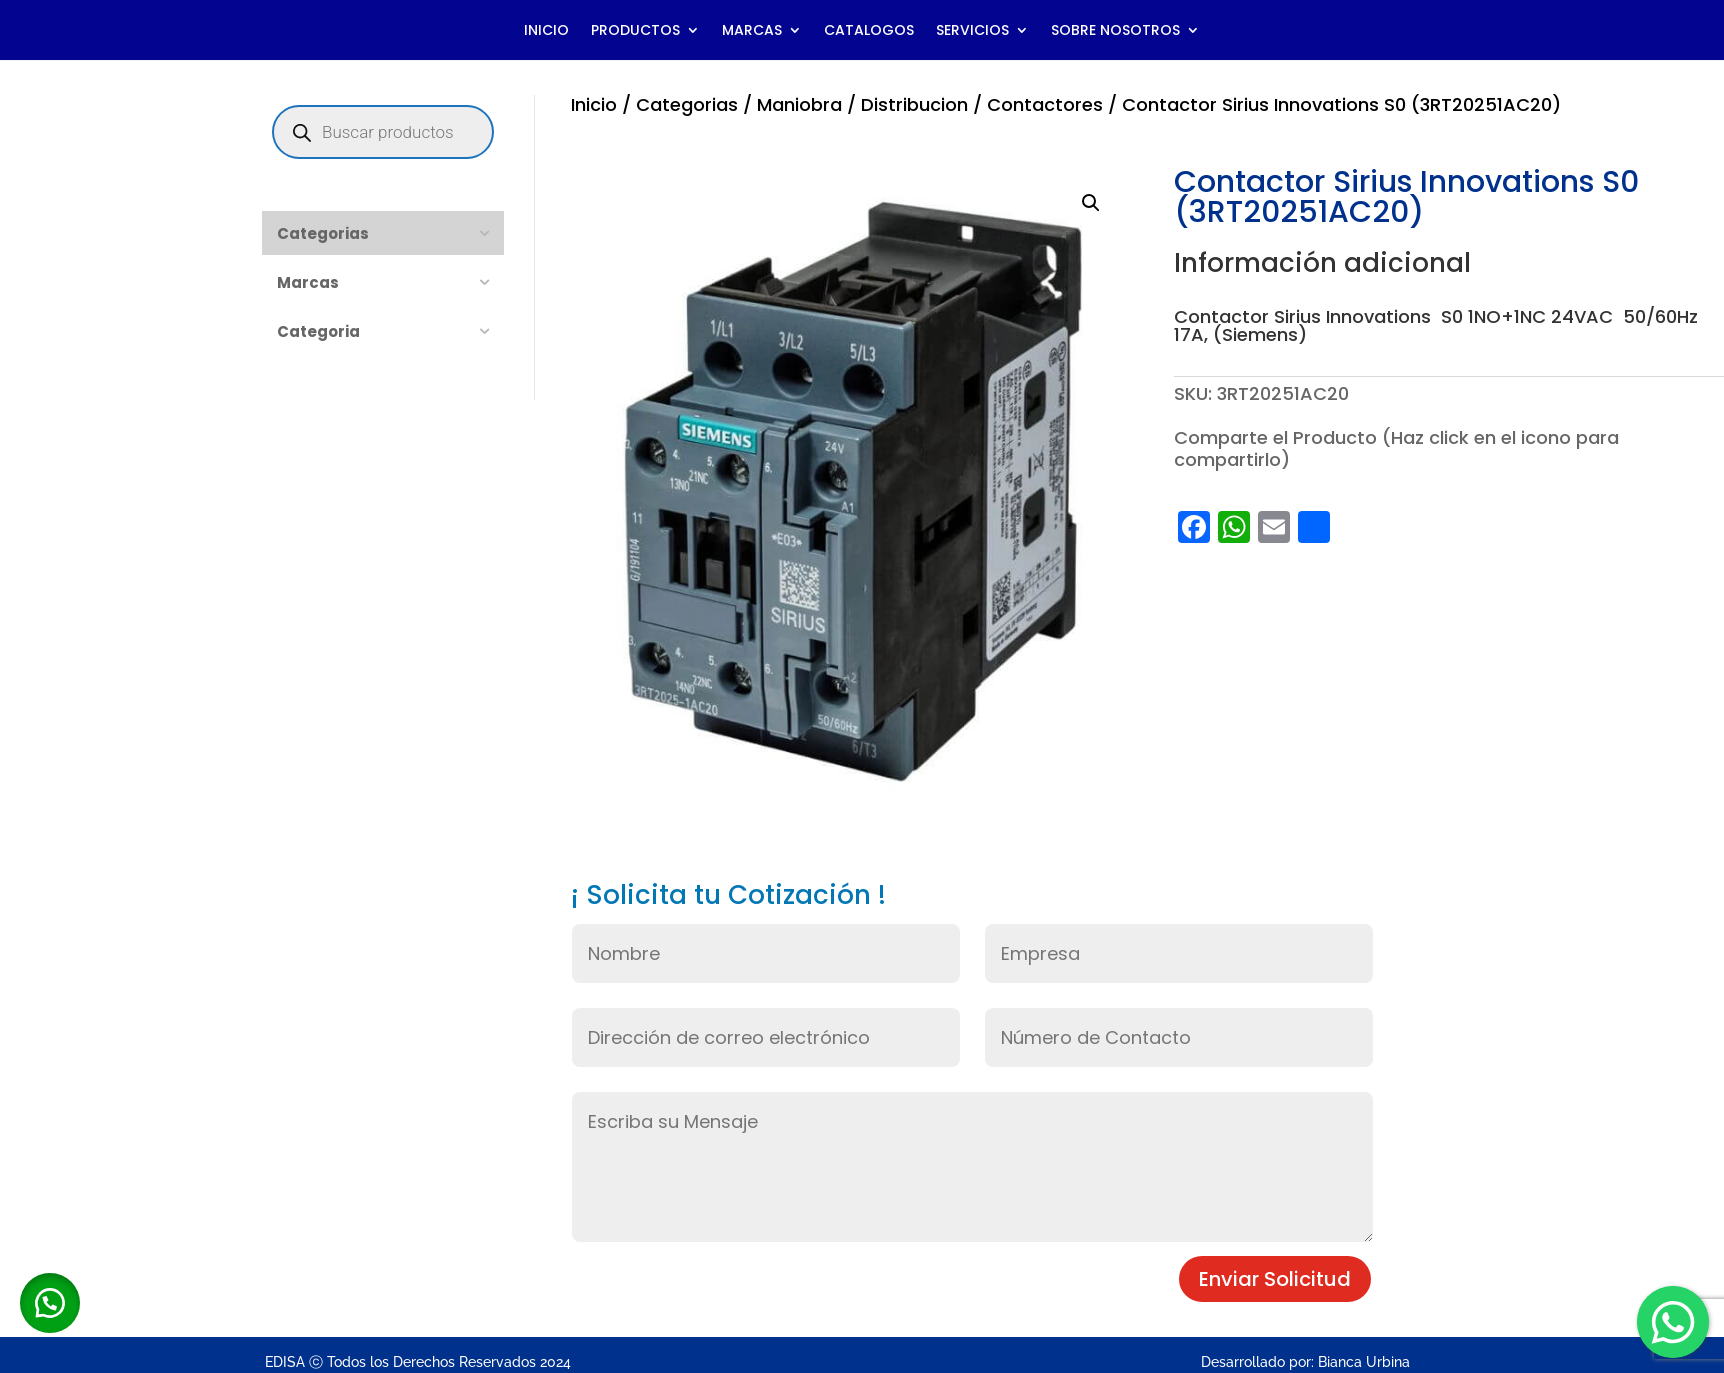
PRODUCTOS (635, 31)
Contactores (1045, 104)
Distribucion (914, 104)
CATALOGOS (869, 31)
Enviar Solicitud (1275, 1279)
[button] (1091, 203)
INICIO (546, 31)
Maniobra (799, 104)
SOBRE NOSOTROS (1115, 31)
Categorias (687, 104)
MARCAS (752, 31)
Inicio (594, 104)
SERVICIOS (972, 31)
